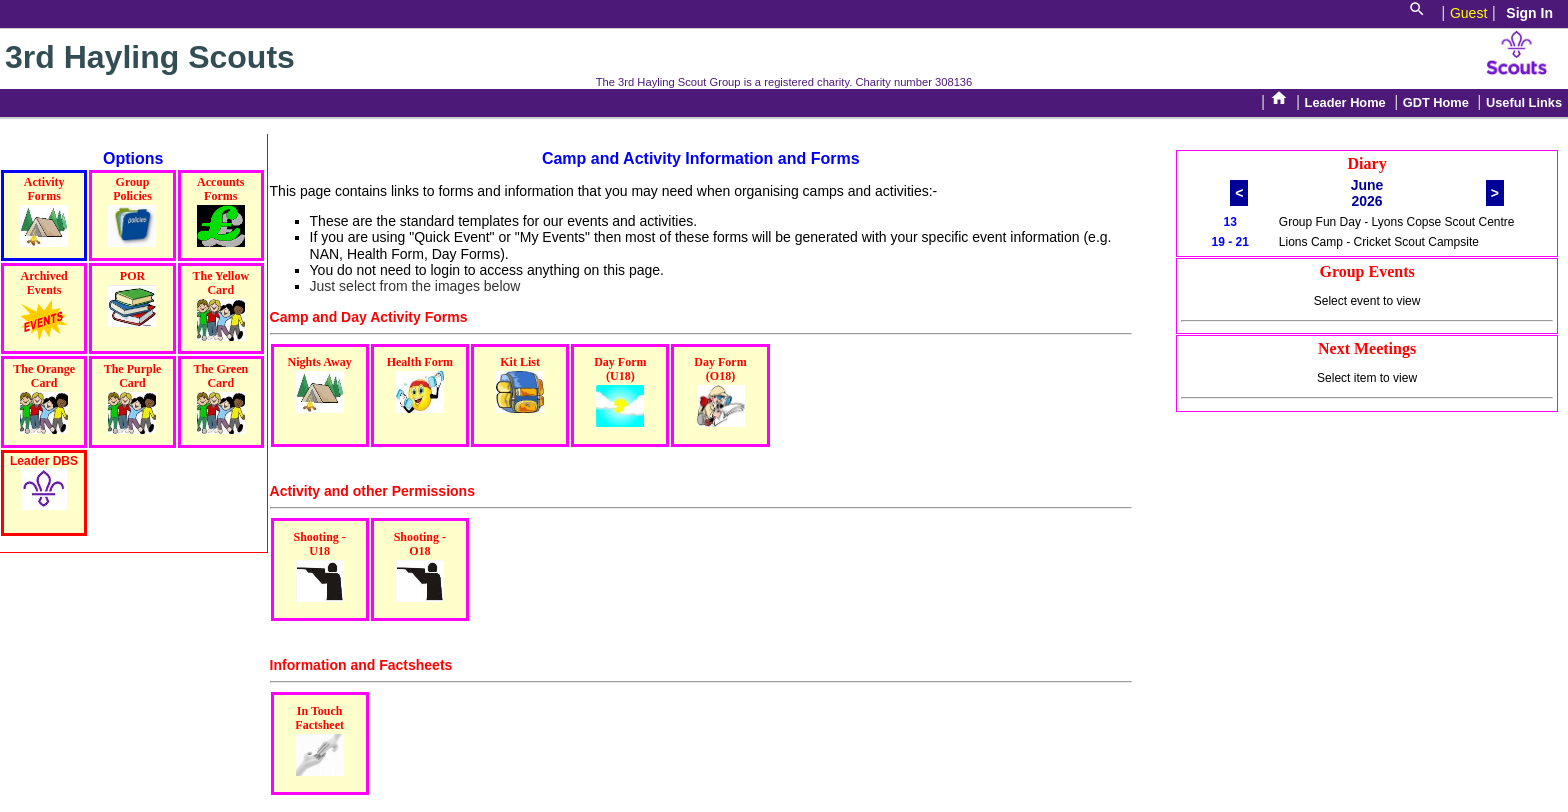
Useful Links (1524, 102)
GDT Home (1436, 102)
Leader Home (1345, 102)
